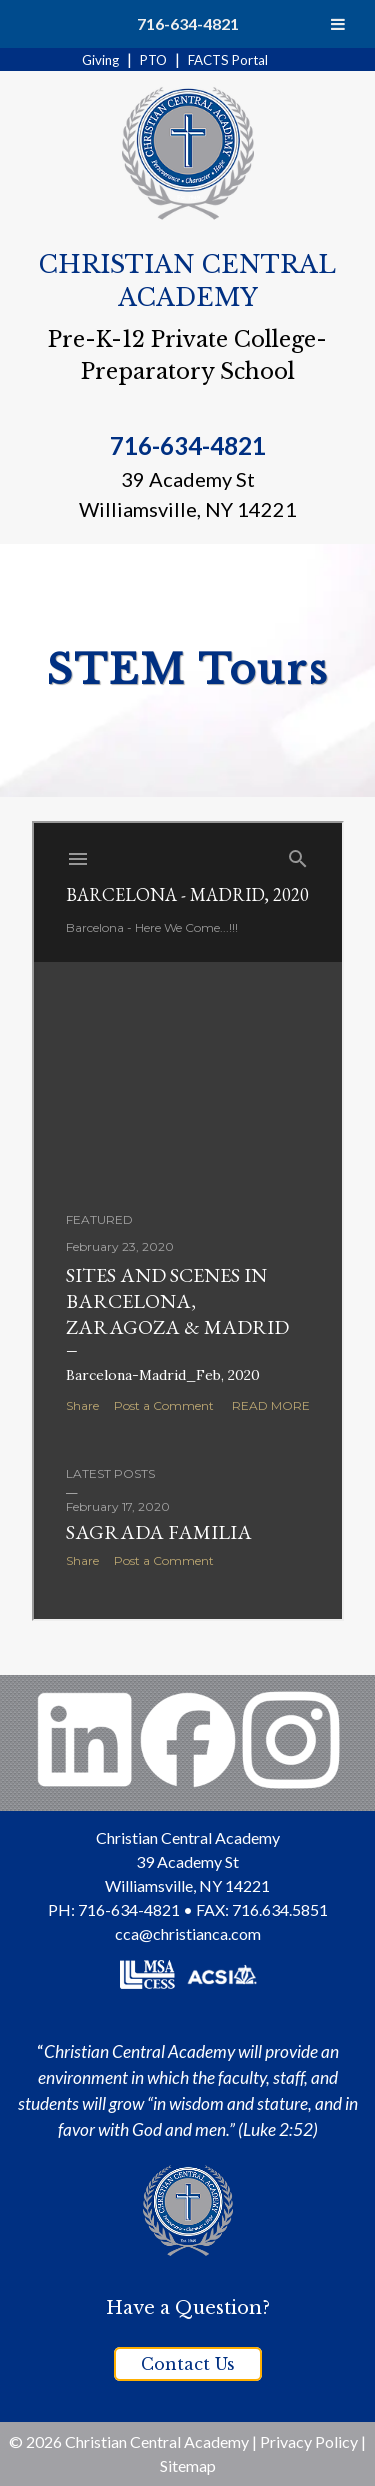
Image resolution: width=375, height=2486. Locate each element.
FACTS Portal (228, 60)
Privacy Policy (309, 2441)
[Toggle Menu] (338, 24)
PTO (153, 60)
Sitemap (188, 2465)
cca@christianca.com (188, 1933)
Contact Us (188, 2364)
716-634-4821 (188, 23)
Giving (100, 60)
